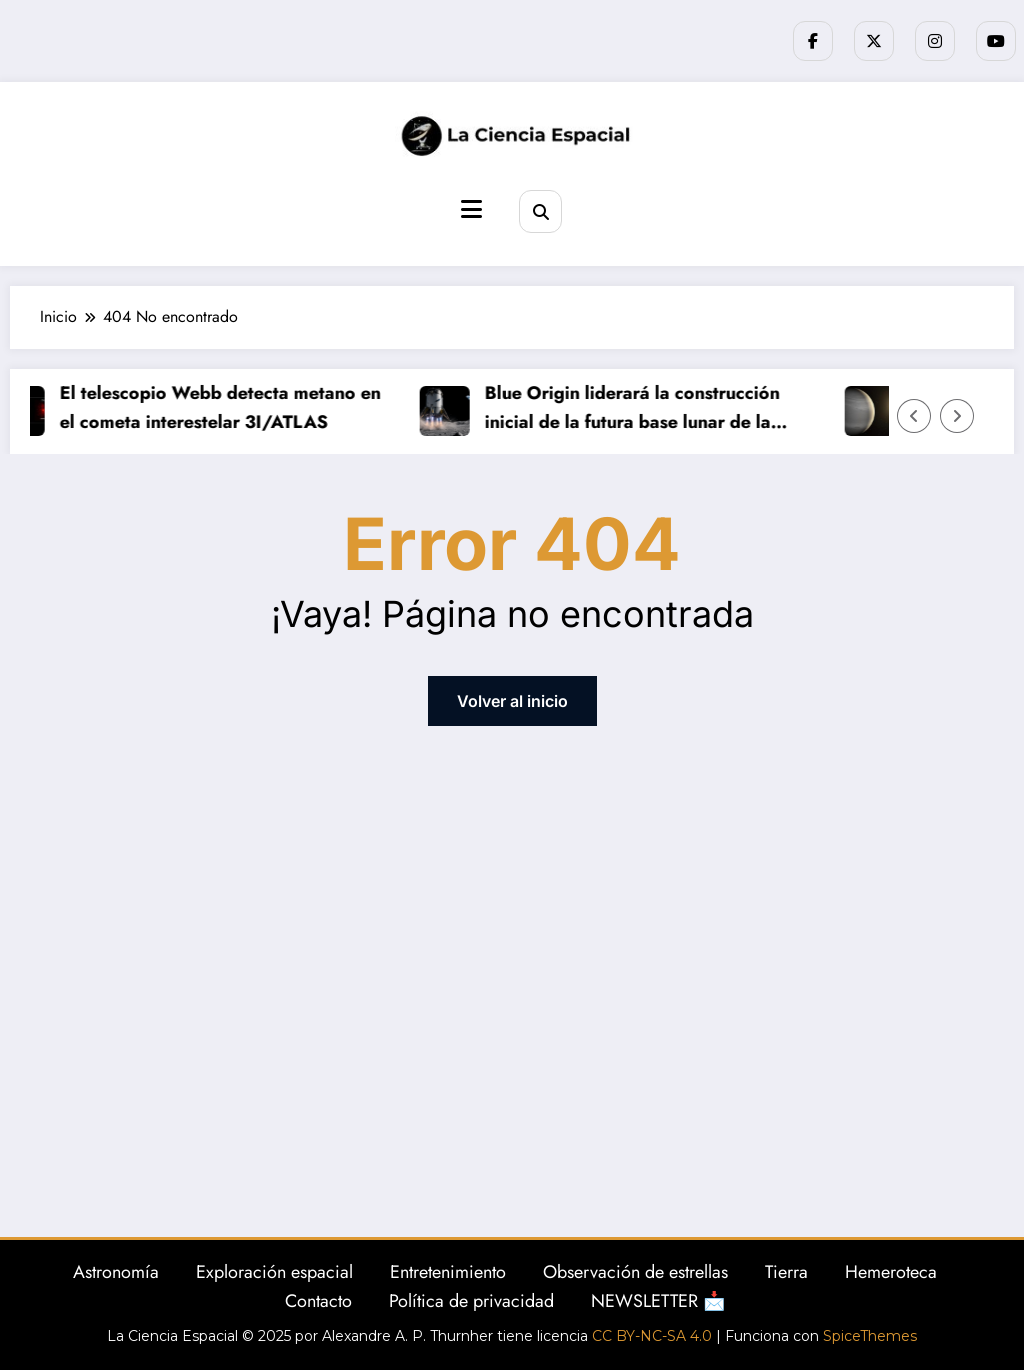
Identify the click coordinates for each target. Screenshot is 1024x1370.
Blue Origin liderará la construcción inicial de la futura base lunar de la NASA (636, 408)
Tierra (786, 1272)
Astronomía (116, 1272)
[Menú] (471, 209)
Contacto (318, 1301)
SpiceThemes (870, 1336)
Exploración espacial (274, 1272)
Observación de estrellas (635, 1272)
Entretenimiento (448, 1272)
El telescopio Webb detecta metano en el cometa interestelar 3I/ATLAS (224, 407)
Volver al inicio (512, 701)
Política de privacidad (471, 1301)
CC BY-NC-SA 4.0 (652, 1336)
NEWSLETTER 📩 (658, 1301)
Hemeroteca (891, 1272)
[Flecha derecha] (957, 416)
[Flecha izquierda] (914, 416)
